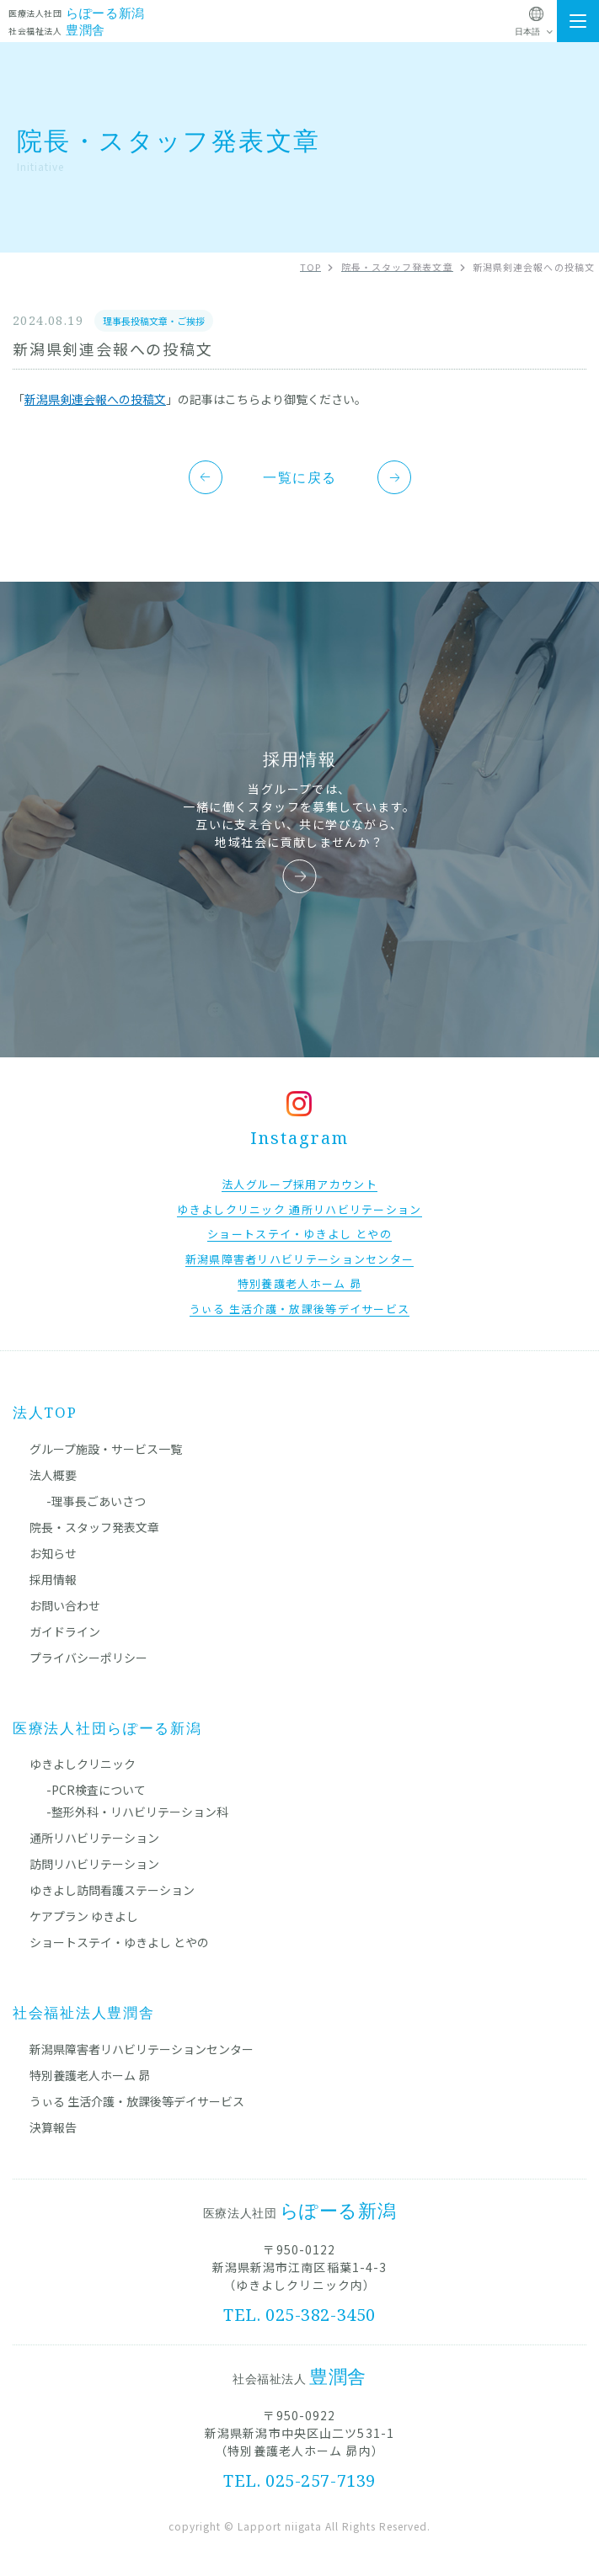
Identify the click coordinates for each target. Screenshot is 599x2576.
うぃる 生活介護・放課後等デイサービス (136, 2101)
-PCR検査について (96, 1789)
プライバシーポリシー (88, 1657)
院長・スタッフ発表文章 (94, 1527)
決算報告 (53, 2127)
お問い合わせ (64, 1605)
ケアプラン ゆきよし (83, 1916)
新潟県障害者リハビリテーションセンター (141, 2049)
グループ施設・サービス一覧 (105, 1448)
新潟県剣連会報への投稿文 (95, 399)
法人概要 (53, 1474)
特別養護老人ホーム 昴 (89, 2075)
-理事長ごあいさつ (96, 1501)
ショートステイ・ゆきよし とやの (119, 1942)
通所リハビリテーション (94, 1837)
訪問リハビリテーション (94, 1863)
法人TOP (45, 1412)
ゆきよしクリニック (82, 1763)
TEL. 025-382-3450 (299, 2314)
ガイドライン (64, 1631)
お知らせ (53, 1553)
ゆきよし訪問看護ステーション (112, 1889)
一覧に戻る (300, 477)
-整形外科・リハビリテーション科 (137, 1811)
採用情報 (53, 1579)
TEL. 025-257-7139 (299, 2480)
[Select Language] (536, 32)
